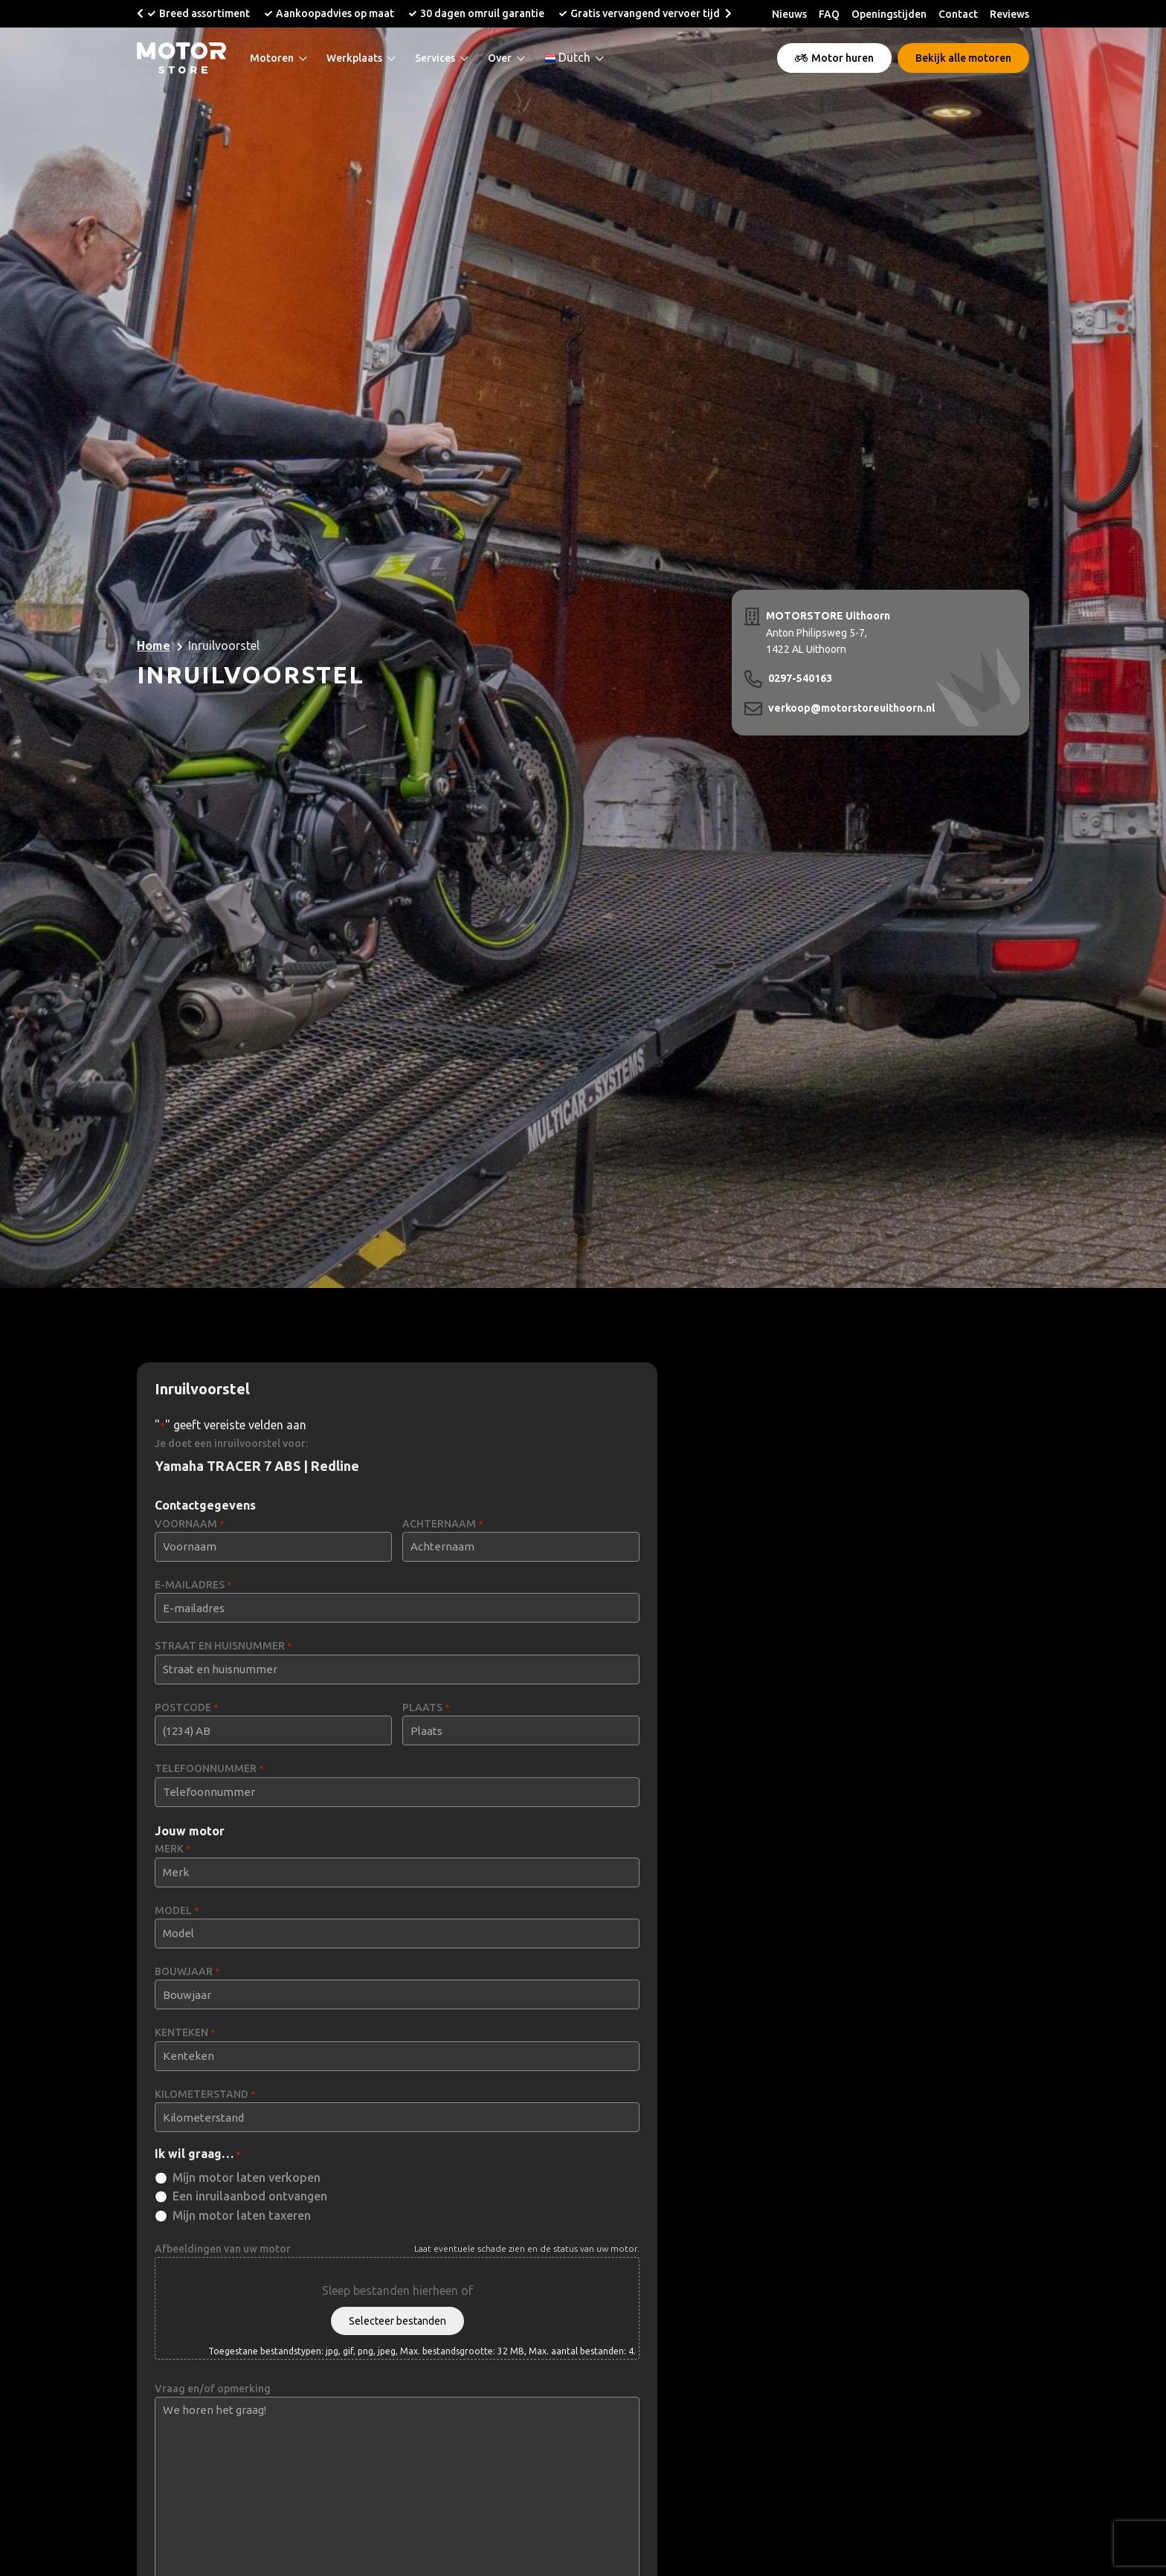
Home (153, 645)
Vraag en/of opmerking (213, 2389)
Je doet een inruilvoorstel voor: (231, 1443)
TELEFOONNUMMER (209, 1769)
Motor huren (834, 58)
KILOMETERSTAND (205, 2094)
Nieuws (789, 14)
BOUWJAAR (187, 1972)
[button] (140, 13)
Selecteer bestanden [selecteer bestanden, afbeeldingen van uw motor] (397, 2321)
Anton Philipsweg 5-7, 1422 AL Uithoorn (828, 631)
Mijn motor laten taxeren (242, 2215)
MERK (173, 1849)
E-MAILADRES (193, 1585)
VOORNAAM (190, 1524)
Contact (958, 14)
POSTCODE (187, 1708)
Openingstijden (889, 14)
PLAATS (426, 1708)
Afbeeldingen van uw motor (223, 2249)
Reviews (1009, 14)
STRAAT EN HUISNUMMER (223, 1646)
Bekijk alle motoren (963, 58)
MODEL (177, 1911)
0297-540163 (800, 678)
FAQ (829, 14)
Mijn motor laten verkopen (247, 2177)
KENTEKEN (185, 2033)
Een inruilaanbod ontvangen (250, 2196)
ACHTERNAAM (442, 1524)
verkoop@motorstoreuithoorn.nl (851, 708)
